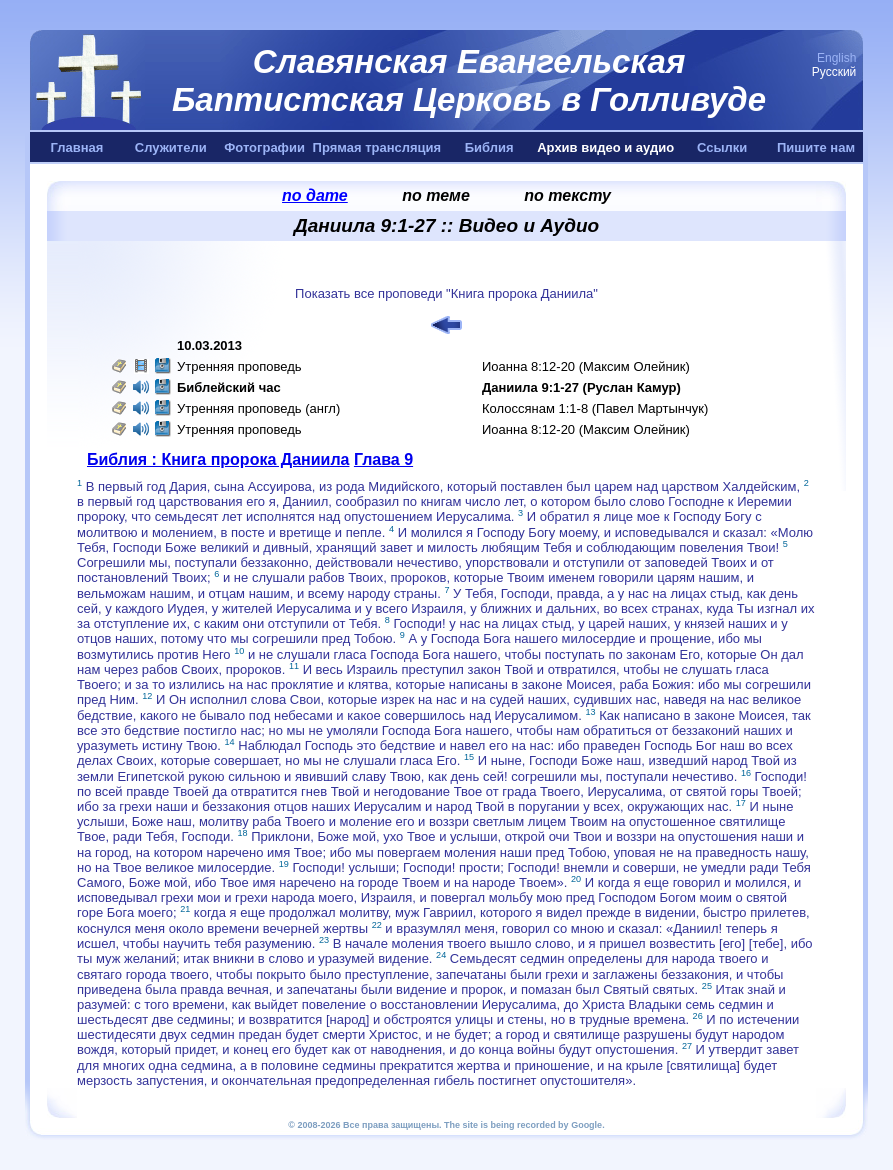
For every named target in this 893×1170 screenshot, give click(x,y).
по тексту (567, 195)
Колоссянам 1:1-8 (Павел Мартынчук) (595, 408)
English (836, 58)
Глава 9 (383, 459)
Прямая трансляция (377, 147)
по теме (436, 195)
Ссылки (722, 147)
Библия (489, 147)
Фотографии (264, 147)
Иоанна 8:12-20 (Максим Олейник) (586, 366)
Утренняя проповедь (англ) (258, 408)
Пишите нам (816, 147)
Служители (171, 147)
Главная (76, 147)
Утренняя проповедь (239, 366)
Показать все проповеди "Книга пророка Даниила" (446, 293)
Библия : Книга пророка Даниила (218, 459)
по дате (315, 195)
